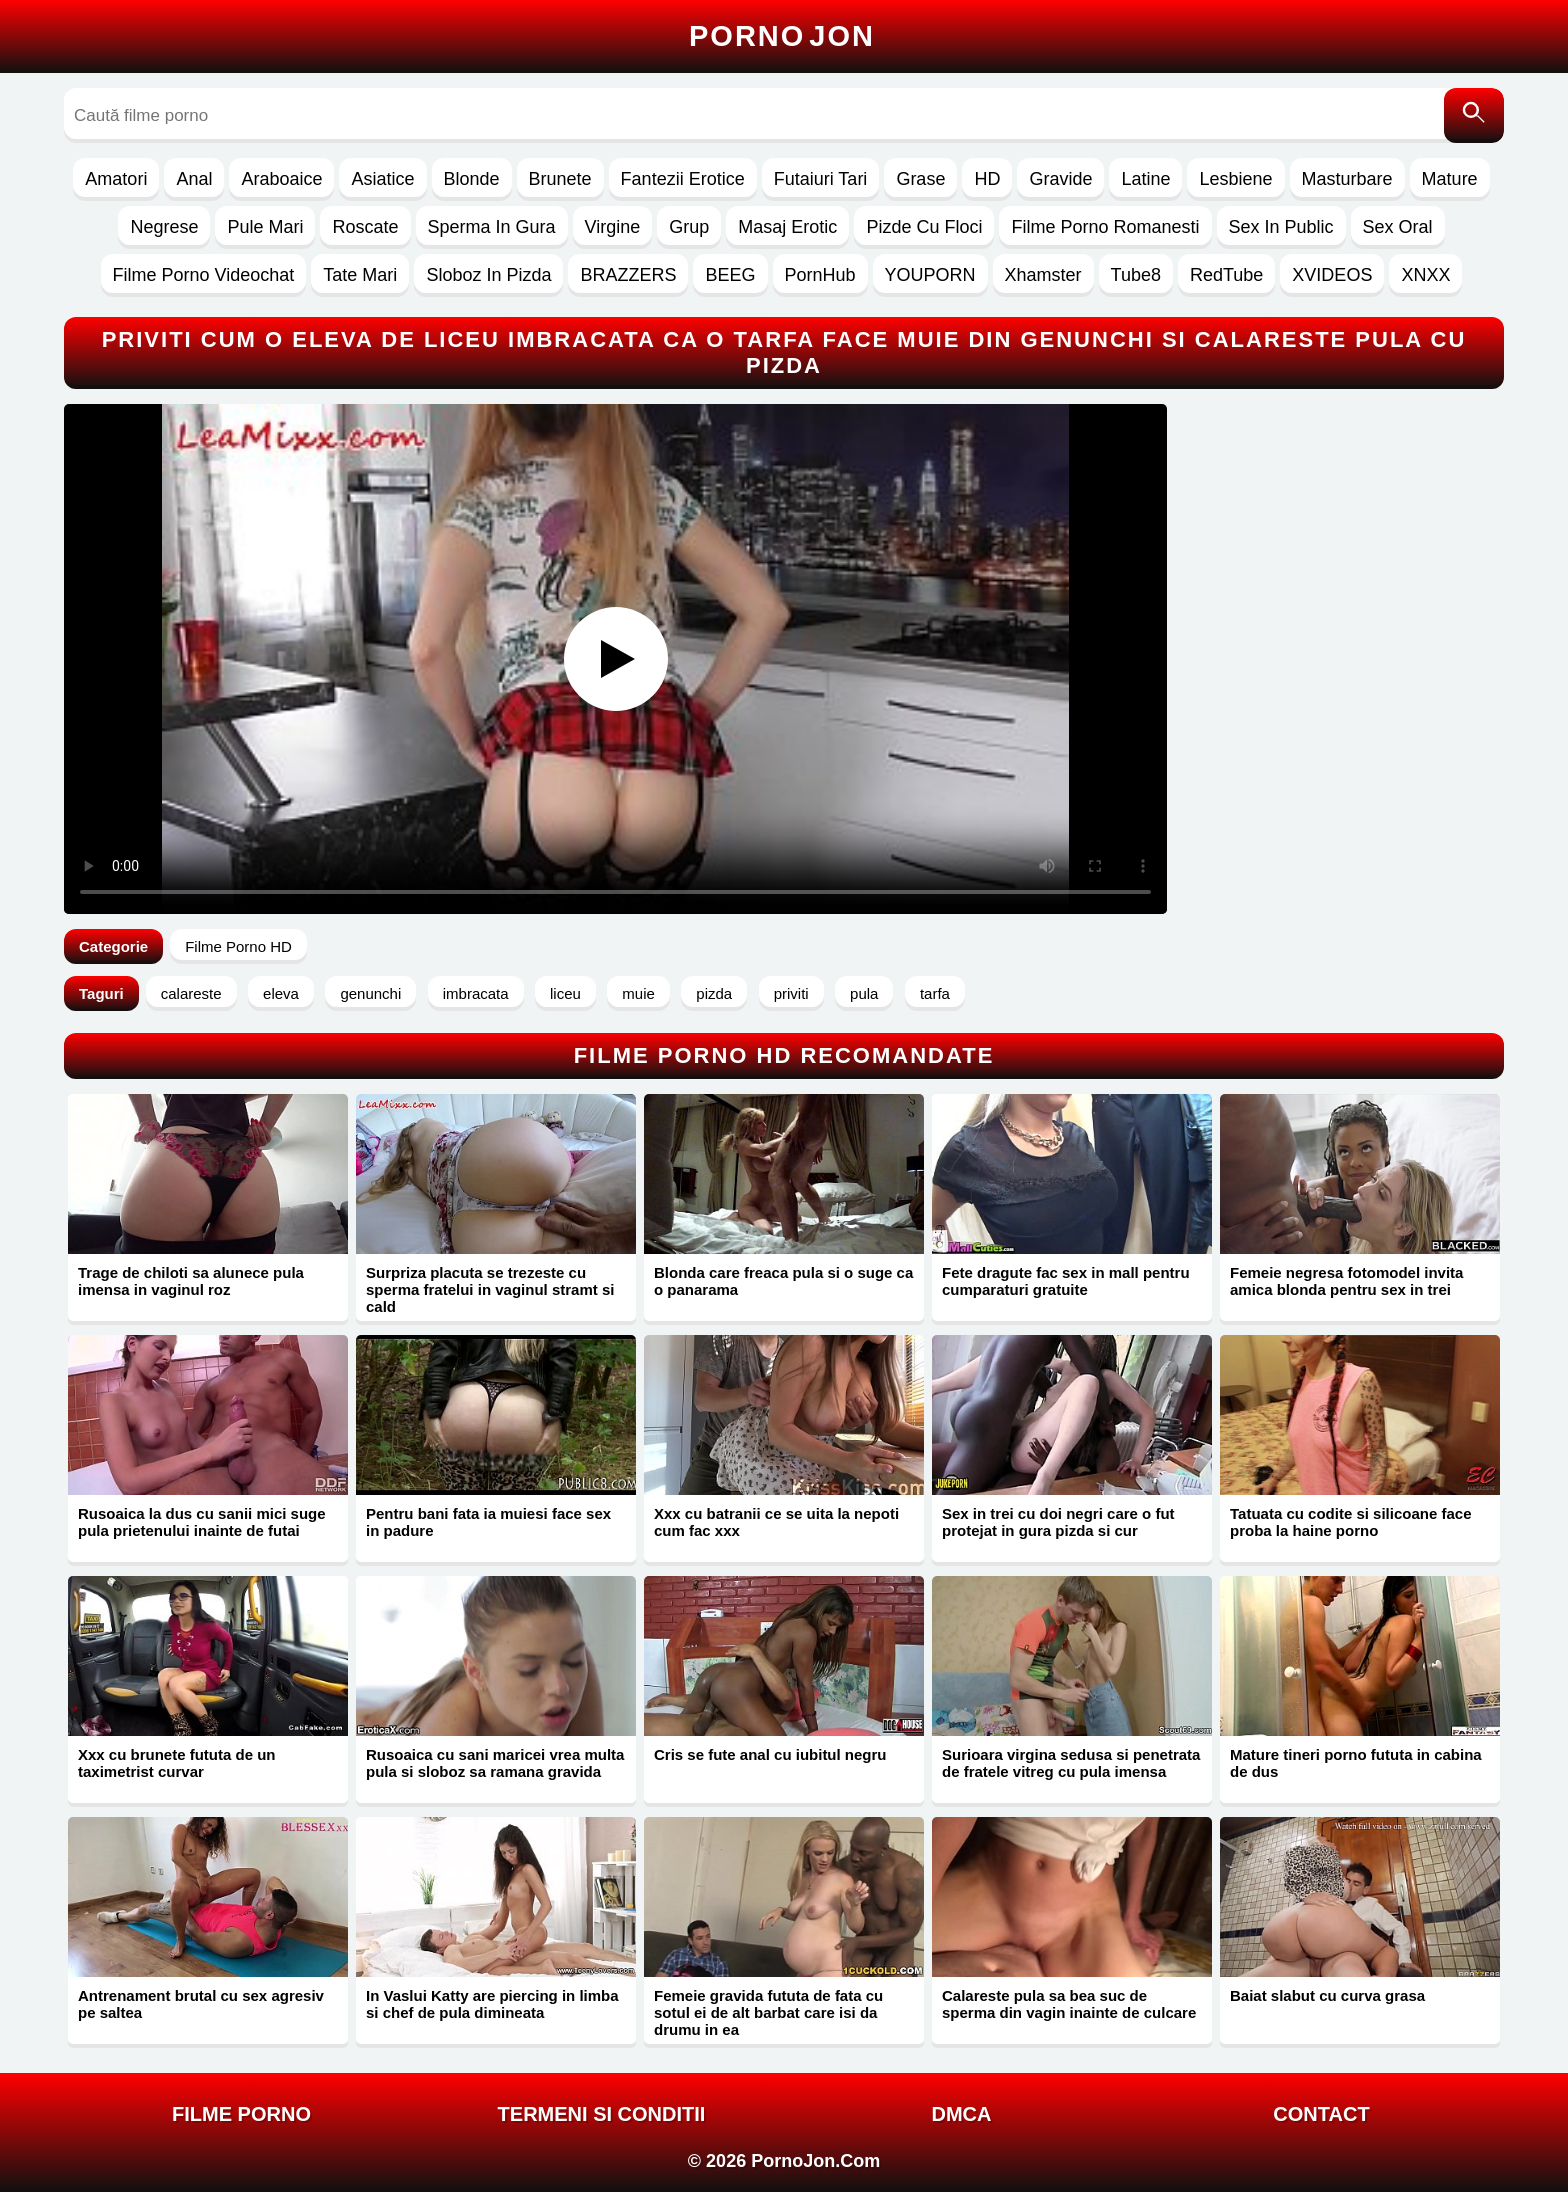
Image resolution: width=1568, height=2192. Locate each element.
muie (638, 993)
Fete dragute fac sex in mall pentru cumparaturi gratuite (1066, 1281)
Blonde (472, 179)
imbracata (476, 993)
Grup (689, 227)
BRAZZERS (628, 275)
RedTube (1226, 275)
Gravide (1060, 179)
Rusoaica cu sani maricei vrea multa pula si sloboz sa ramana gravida (495, 1763)
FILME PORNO (241, 2114)
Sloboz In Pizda (488, 275)
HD (987, 179)
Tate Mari (360, 275)
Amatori (116, 179)
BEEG (730, 275)
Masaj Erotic (787, 227)
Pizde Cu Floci (924, 227)
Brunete (560, 179)
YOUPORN (930, 275)
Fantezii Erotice (683, 179)
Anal (194, 179)
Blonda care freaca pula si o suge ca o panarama (783, 1281)
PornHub (820, 275)
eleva (281, 993)
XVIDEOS (1332, 275)
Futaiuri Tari (821, 179)
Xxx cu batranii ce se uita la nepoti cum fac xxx (776, 1522)
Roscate (365, 227)
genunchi (370, 993)
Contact (1321, 2114)
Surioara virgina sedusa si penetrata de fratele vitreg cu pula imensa (1071, 1763)
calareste (191, 993)
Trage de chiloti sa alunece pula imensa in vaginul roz (191, 1281)
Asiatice (382, 179)
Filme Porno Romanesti (1105, 227)
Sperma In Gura (492, 227)
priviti (791, 993)
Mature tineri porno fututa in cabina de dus (1356, 1763)
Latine (1145, 179)
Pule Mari (265, 227)
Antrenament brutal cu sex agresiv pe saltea (201, 2004)
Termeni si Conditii (602, 2114)
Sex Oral (1398, 227)
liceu (565, 993)
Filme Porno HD (238, 946)
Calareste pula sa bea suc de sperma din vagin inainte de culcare (1069, 2004)
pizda (714, 993)
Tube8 (1136, 275)
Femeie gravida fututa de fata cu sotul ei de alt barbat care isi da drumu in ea (768, 2012)
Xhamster (1043, 275)
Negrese (164, 227)
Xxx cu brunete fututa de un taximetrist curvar (177, 1763)
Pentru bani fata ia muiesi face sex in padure (488, 1522)
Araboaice (281, 179)
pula (864, 993)
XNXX (1425, 275)
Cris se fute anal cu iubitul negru (770, 1754)
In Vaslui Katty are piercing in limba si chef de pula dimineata (492, 2004)
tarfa (935, 993)
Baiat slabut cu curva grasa (1327, 1995)
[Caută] (1474, 115)
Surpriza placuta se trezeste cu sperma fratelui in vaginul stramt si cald (490, 1289)
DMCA (962, 2114)
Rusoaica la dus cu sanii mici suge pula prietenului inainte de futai (202, 1522)
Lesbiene (1235, 179)
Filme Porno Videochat (204, 275)
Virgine (613, 227)
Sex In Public (1281, 227)
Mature (1450, 179)
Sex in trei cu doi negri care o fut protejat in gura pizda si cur (1058, 1522)
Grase (920, 179)
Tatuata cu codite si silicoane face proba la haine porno (1350, 1522)
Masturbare (1347, 179)
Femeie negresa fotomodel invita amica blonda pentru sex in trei (1346, 1281)
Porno (782, 36)
